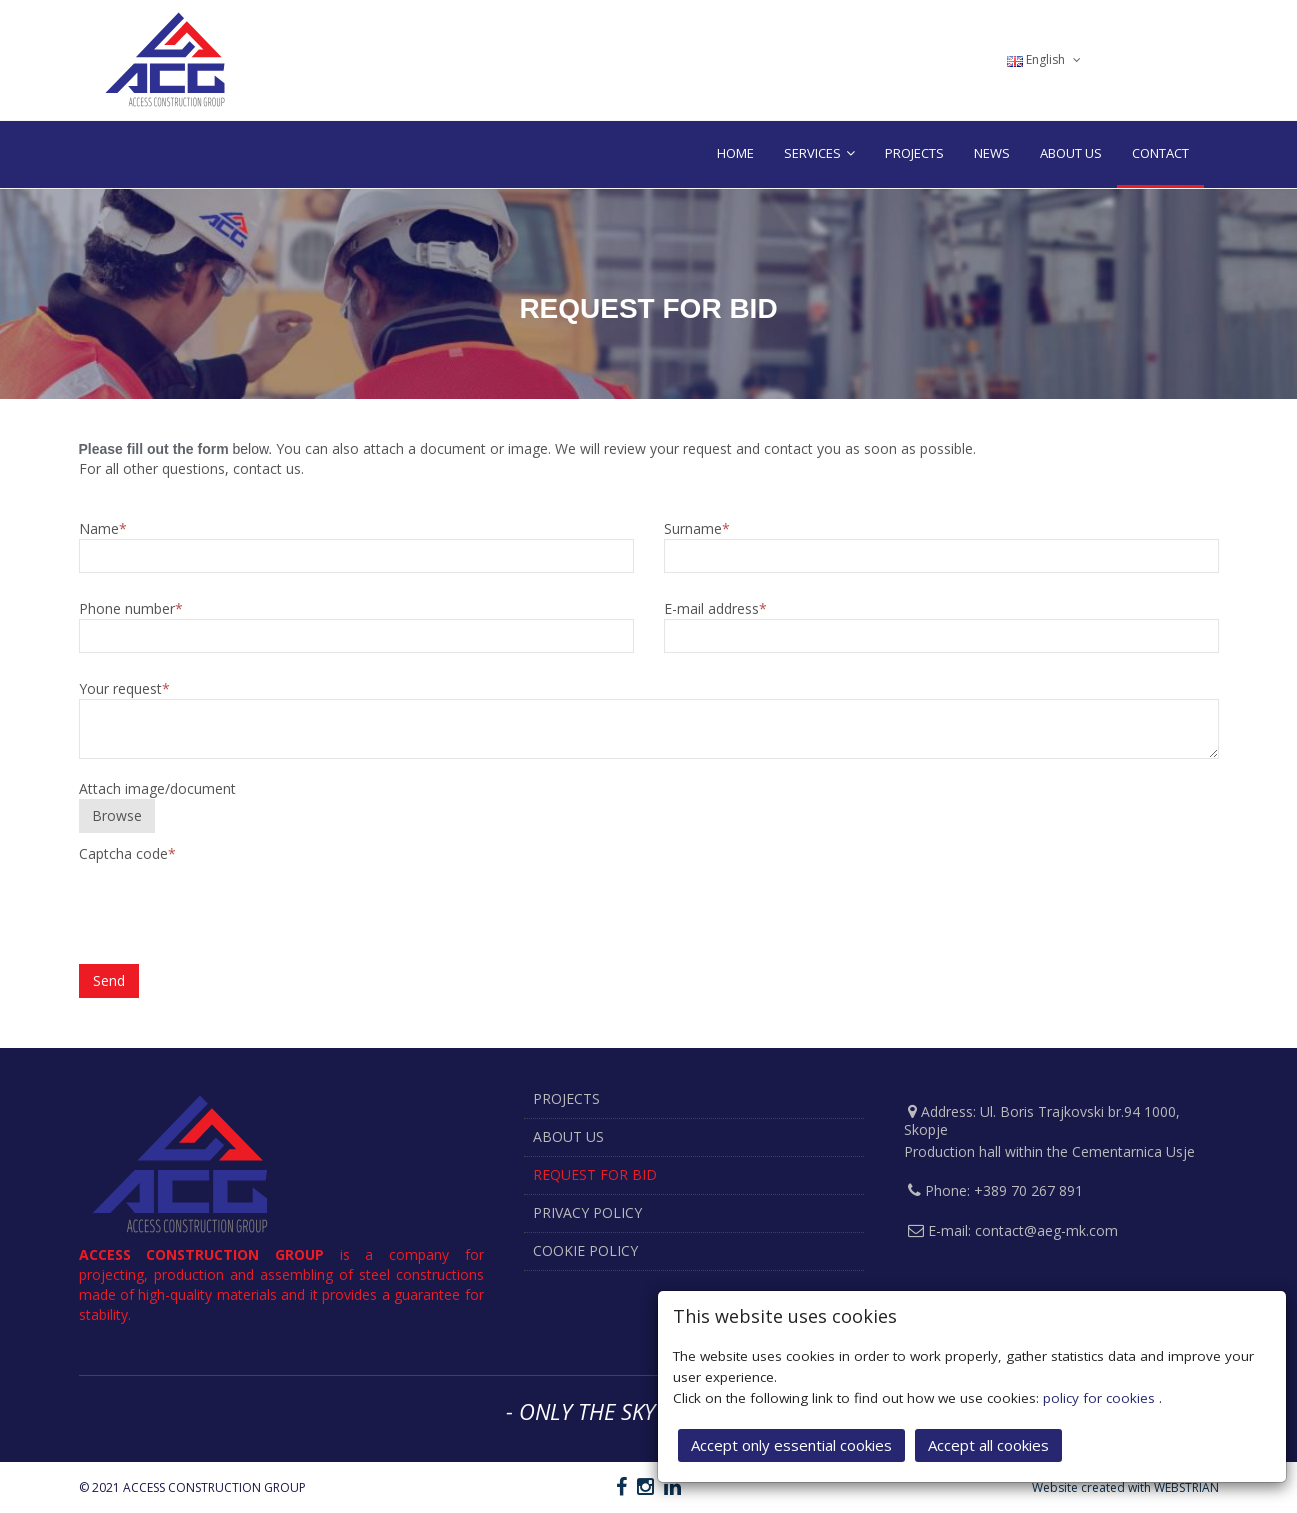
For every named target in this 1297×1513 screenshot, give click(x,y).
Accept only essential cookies (791, 1445)
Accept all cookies (988, 1445)
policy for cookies (1101, 1398)
